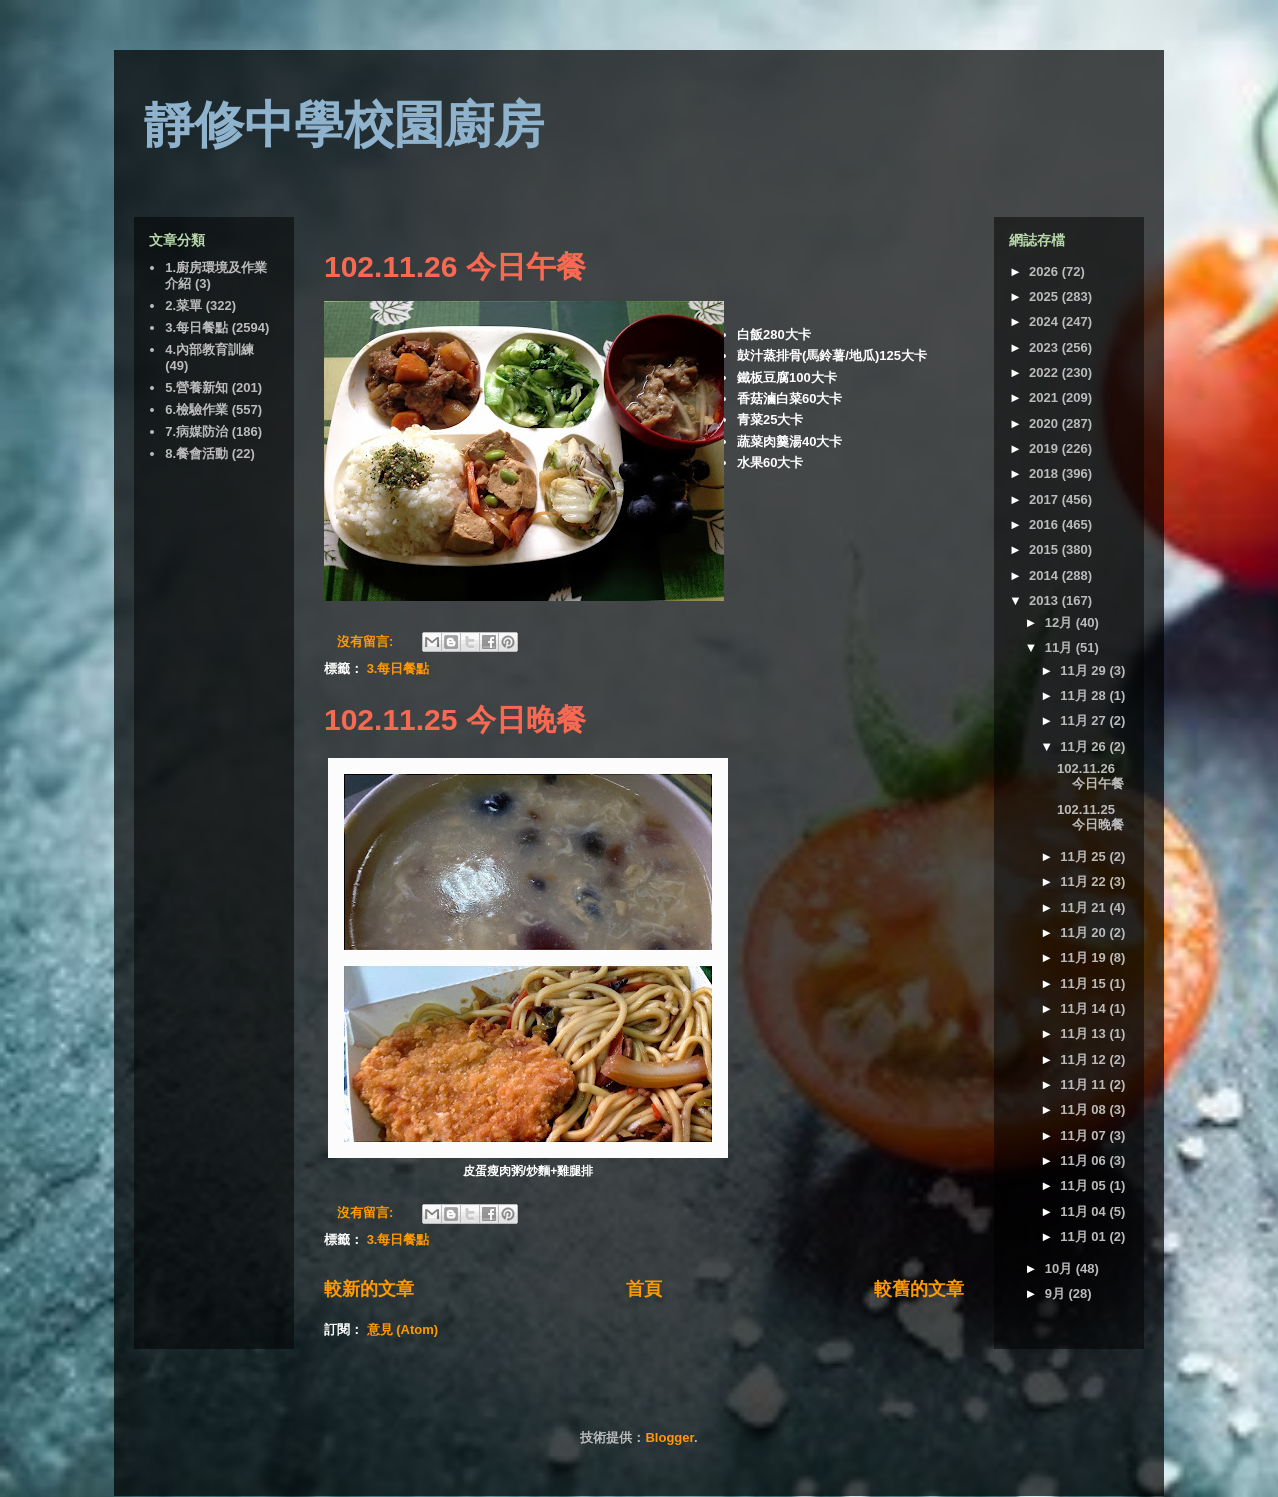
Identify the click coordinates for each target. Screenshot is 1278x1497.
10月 (1060, 1268)
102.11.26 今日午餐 (455, 266)
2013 (1045, 600)
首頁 (644, 1289)
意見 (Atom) (403, 1329)
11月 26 (1084, 746)
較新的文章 (369, 1289)
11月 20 (1084, 932)
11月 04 (1084, 1211)
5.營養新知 (196, 387)
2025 (1045, 296)
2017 (1045, 499)
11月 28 (1084, 695)
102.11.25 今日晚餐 (455, 719)
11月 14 (1084, 1008)
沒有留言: (367, 641)
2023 (1045, 347)
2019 (1045, 448)
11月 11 (1084, 1084)
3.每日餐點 (398, 668)
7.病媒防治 (196, 431)
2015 (1045, 549)
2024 (1045, 321)
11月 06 (1084, 1160)
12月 (1060, 622)
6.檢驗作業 (196, 409)
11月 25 (1084, 856)
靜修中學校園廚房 (344, 125)
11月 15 (1084, 983)
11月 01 (1084, 1236)
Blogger (669, 1437)
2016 (1045, 524)
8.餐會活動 (196, 453)
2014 (1045, 575)
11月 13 (1084, 1033)
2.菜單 (183, 305)
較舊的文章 (919, 1289)
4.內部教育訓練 (209, 349)
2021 (1045, 397)
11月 (1060, 647)
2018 (1045, 473)
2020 (1045, 423)
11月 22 (1084, 881)
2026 (1045, 271)
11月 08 (1084, 1109)
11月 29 (1084, 670)
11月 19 (1084, 957)
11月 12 (1084, 1059)
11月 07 (1084, 1135)
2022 (1045, 372)
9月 (1057, 1293)
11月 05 (1084, 1185)
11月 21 (1084, 907)
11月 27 (1084, 720)
